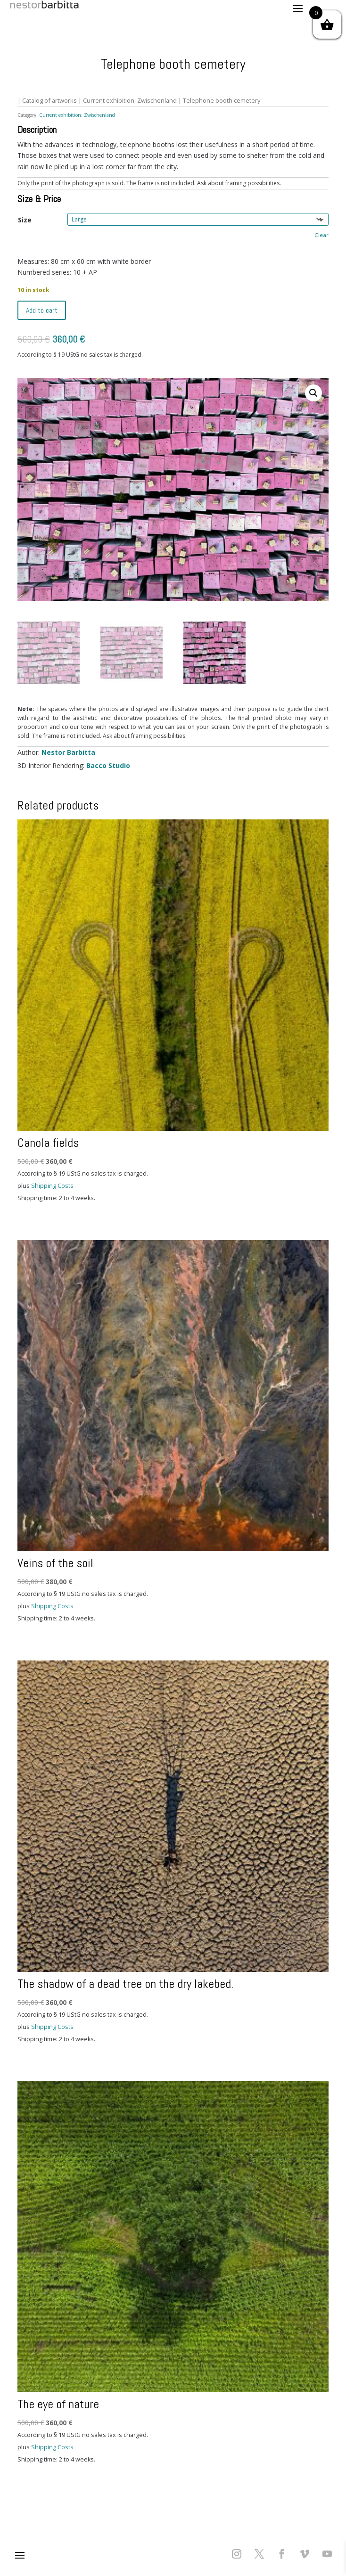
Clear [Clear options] (321, 234)
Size (25, 219)
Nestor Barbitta (68, 752)
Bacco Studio (108, 765)
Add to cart (42, 310)
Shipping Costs (52, 1186)
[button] (313, 392)
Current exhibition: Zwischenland (130, 100)
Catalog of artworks (49, 100)
